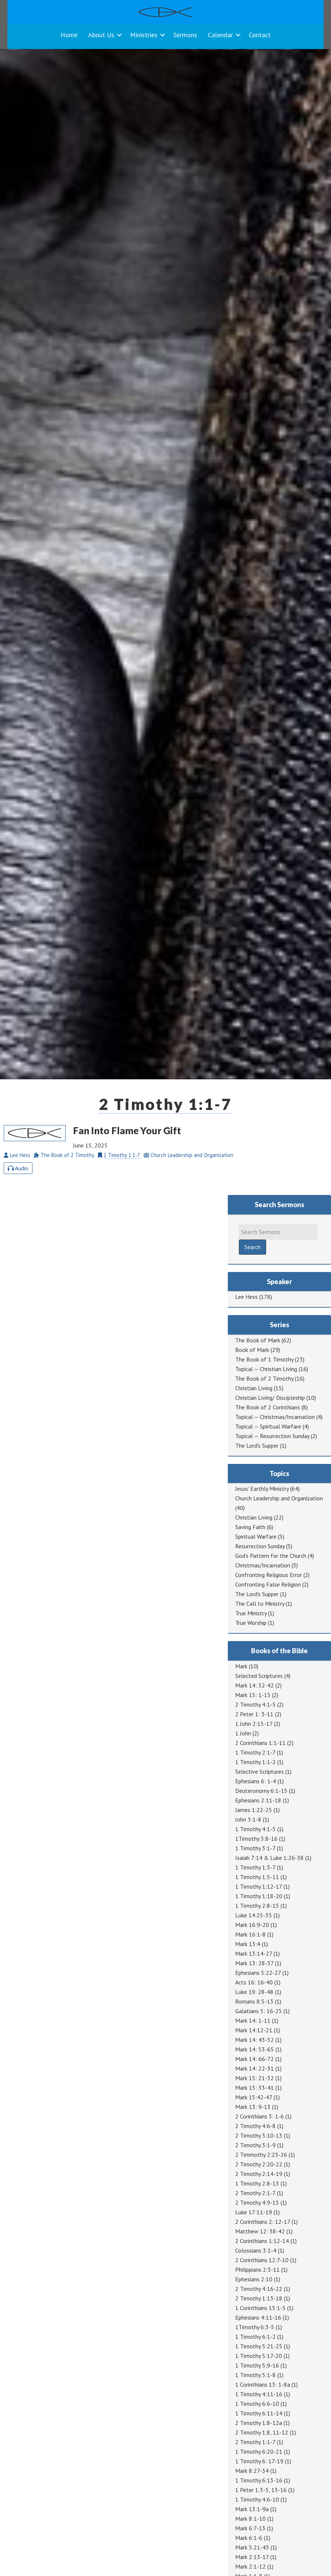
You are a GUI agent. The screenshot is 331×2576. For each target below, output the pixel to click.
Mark (241, 1666)
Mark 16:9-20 (252, 1924)
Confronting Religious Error (268, 1574)
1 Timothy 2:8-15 (257, 1905)
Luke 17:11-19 (253, 2212)
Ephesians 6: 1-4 (255, 1781)
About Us (101, 35)
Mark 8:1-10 (250, 2518)
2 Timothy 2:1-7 (255, 2193)
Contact (260, 35)
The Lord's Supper (257, 1445)
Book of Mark (252, 1349)
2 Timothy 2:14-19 (258, 2173)
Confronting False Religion (268, 1584)
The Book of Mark (257, 1340)
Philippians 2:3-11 (257, 2269)
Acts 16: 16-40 (254, 1982)
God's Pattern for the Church (270, 1555)
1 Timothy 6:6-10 (257, 2403)
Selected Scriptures (259, 1675)
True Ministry (250, 1613)
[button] (119, 34)
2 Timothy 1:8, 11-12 (261, 2432)
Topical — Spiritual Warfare (268, 1426)
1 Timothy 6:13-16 (258, 2480)
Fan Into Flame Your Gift (127, 1130)
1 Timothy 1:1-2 (255, 1762)
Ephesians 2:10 (253, 2279)
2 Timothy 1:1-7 (165, 1103)
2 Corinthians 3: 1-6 (259, 2116)
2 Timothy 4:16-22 (258, 2288)
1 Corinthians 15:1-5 (260, 2308)
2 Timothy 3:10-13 (258, 2135)
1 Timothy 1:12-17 (258, 1886)
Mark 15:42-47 (253, 2097)
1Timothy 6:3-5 (254, 2327)
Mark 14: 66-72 (254, 2058)
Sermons (185, 35)
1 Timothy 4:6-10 (257, 2499)
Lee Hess (246, 1296)
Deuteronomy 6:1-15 (261, 1790)
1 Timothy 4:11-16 (258, 2394)
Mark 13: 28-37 (254, 1963)
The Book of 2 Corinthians (267, 1407)
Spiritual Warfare (255, 1536)
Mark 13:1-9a (252, 2509)
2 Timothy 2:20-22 (258, 2164)
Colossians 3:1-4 (255, 2250)
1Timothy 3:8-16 (256, 1838)
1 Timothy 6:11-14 (258, 2413)
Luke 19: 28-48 (254, 1991)
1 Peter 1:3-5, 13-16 (261, 2489)
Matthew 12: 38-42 (260, 2231)
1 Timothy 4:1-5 (255, 1829)
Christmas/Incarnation (262, 1565)
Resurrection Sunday (260, 1546)
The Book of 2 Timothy (264, 1378)
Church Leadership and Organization (279, 1498)
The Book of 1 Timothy (264, 1359)
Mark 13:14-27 (253, 1953)
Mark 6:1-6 (248, 2537)
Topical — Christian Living (266, 1369)
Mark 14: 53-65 (254, 2049)
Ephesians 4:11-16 (258, 2317)
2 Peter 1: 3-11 (254, 1714)
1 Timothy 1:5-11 (257, 1877)
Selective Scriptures (259, 1771)
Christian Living (253, 1388)
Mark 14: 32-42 (254, 1685)
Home (68, 35)
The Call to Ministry (259, 1603)
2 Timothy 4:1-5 (255, 1704)
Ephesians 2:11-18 (258, 1800)
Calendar (220, 35)
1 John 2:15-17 (253, 1723)
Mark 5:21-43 (252, 2547)
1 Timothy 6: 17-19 (259, 2461)
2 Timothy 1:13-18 (258, 2298)
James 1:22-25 (253, 1809)
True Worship (250, 1622)
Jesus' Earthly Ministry (262, 1488)
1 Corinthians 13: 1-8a (262, 2384)
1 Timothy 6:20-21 (258, 2451)
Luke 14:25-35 (253, 1915)
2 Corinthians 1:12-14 (262, 2240)
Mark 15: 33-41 (254, 2087)
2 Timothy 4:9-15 (257, 2202)
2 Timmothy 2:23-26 (261, 2154)
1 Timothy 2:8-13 (257, 2183)
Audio (18, 1168)
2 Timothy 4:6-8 (255, 2126)
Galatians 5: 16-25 (258, 2011)
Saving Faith (250, 1527)
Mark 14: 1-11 (253, 2020)
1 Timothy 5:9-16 (257, 2365)
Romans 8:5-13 (254, 2001)
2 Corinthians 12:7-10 (262, 2260)
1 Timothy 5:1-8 (255, 2375)
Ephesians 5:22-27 (258, 1972)
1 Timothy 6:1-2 (255, 2336)
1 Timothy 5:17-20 (258, 2355)
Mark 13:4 (247, 1944)
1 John (243, 1733)
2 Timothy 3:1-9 (255, 2145)
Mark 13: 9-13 (253, 2106)
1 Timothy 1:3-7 (255, 1867)
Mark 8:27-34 (252, 2470)
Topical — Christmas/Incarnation (275, 1416)
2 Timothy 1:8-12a (258, 2422)
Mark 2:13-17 (252, 2557)
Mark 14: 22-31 (254, 2068)
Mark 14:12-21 (253, 2030)
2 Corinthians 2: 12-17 (262, 2221)
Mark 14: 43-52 (254, 2039)
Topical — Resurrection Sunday (272, 1436)
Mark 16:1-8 (250, 1934)
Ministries (143, 35)
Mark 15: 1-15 (253, 1695)
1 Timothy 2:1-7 (255, 1752)
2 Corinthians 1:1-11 (260, 1742)
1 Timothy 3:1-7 (255, 1848)
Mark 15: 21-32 (254, 2078)
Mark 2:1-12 (250, 2566)
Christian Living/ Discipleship (270, 1397)
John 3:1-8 (248, 1819)
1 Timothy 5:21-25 (258, 2346)
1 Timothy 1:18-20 (258, 1896)
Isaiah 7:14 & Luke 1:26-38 (269, 1857)
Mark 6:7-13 (250, 2528)
